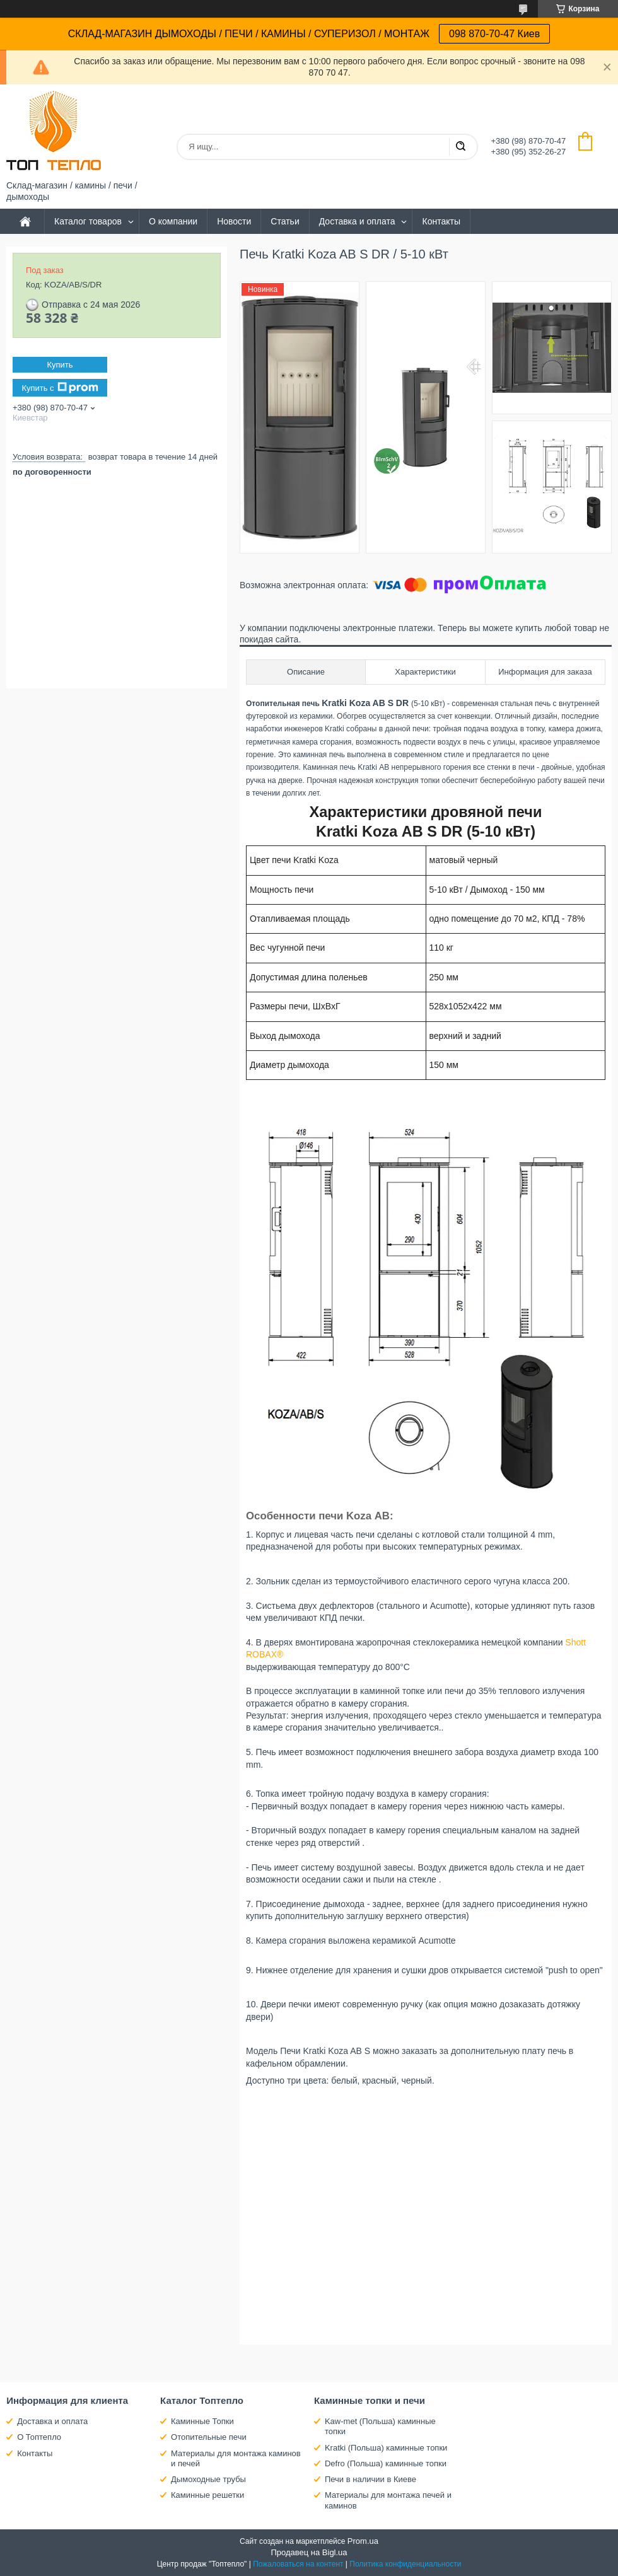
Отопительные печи (209, 2437)
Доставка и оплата (357, 221)
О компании (173, 221)
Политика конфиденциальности (405, 2564)
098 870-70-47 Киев (494, 33)
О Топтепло (39, 2437)
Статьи (285, 221)
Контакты (441, 221)
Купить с (59, 387)
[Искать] (460, 147)
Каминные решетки (207, 2495)
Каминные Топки (202, 2421)
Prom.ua (362, 2541)
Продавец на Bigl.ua (309, 2552)
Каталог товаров (88, 221)
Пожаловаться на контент (298, 2564)
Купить (60, 364)
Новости (234, 221)
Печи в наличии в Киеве (370, 2479)
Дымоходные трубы (208, 2479)
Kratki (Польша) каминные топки (386, 2447)
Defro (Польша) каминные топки (385, 2463)
